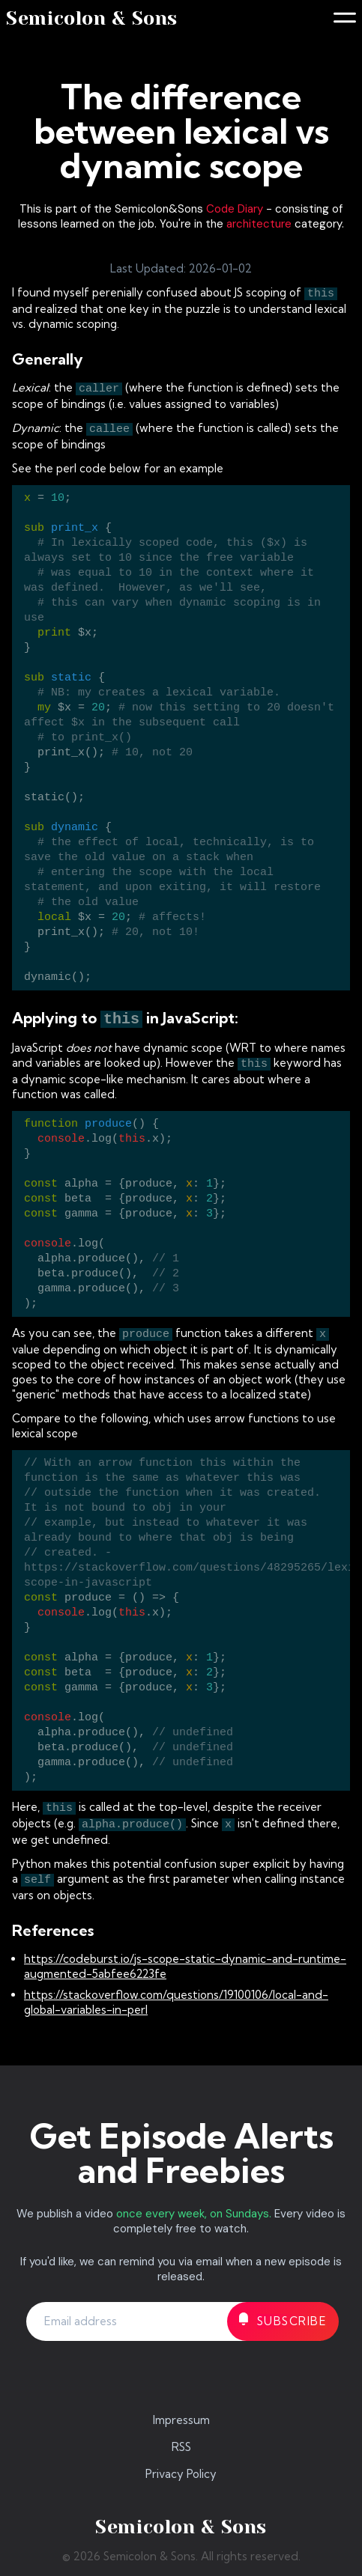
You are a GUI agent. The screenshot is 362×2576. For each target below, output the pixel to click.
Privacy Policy (181, 2474)
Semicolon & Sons (92, 18)
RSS (181, 2447)
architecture (259, 223)
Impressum (181, 2420)
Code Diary (234, 208)
